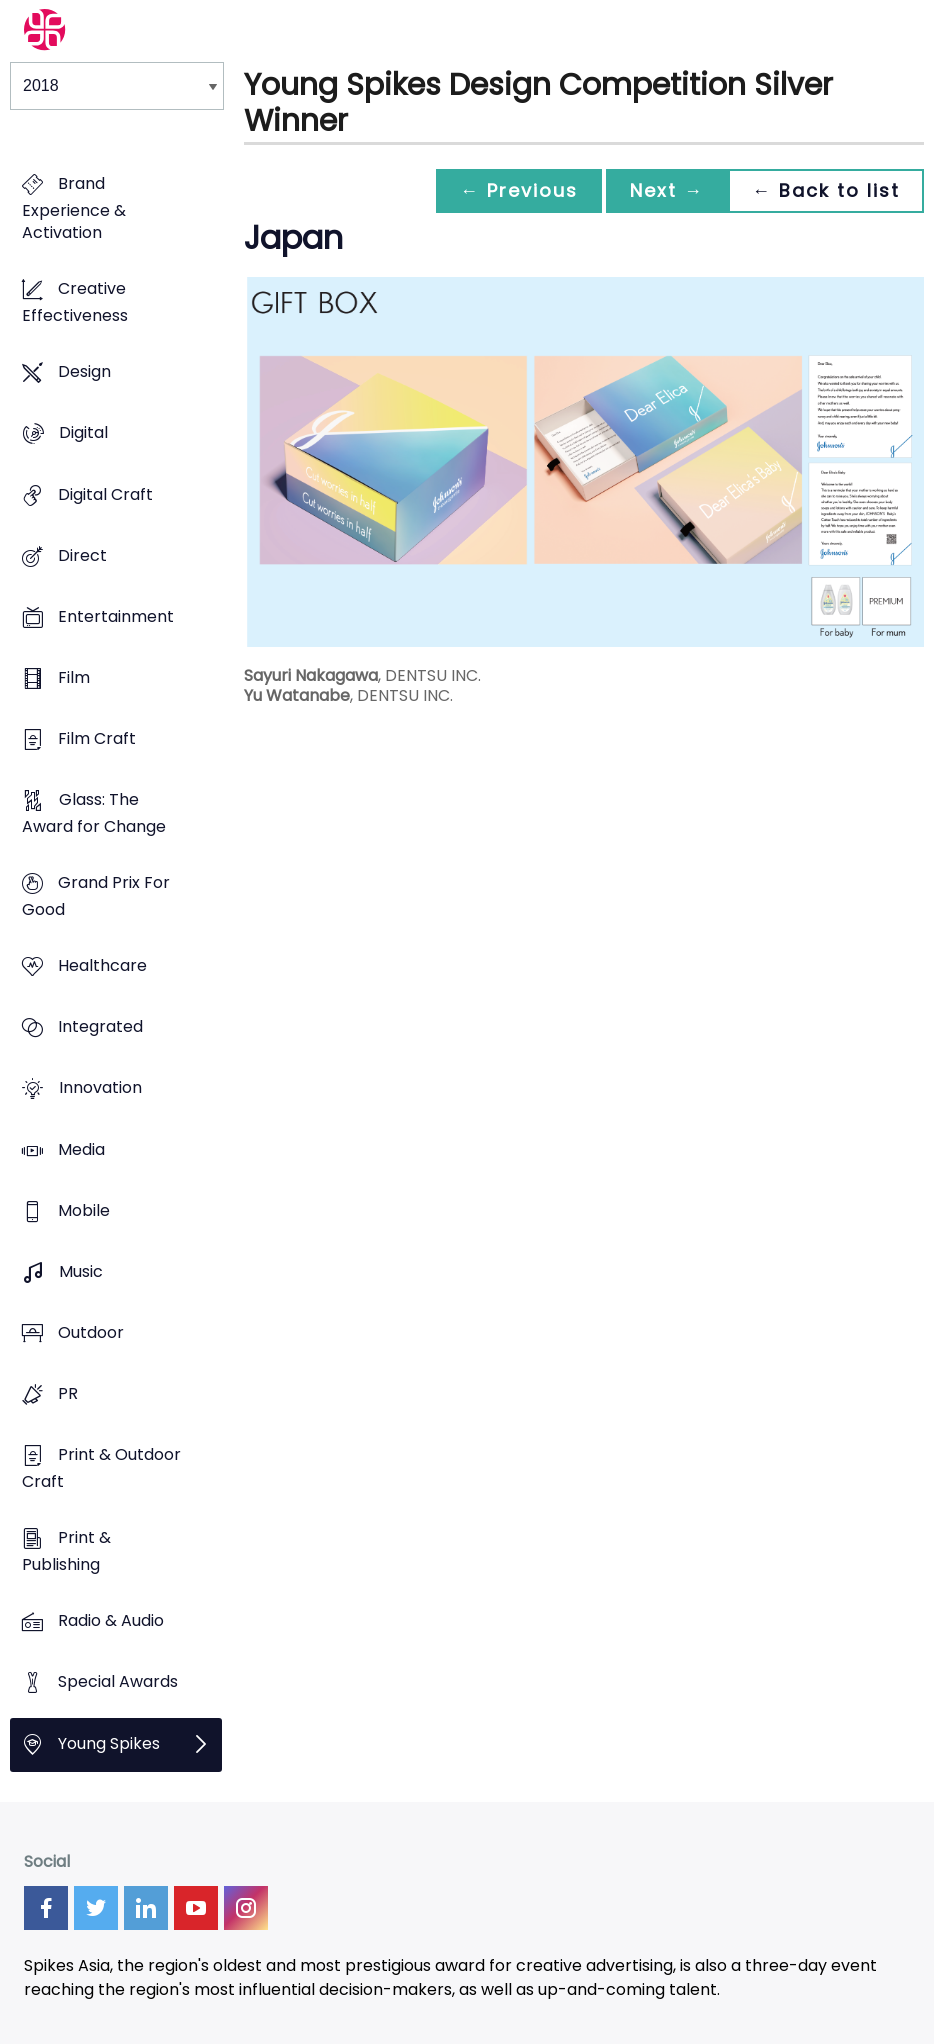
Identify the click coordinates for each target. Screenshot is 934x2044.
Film (74, 677)
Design (84, 372)
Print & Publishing (66, 1552)
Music (81, 1271)
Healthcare (102, 966)
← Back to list (826, 190)
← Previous (519, 190)
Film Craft (97, 738)
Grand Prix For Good (96, 897)
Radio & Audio (111, 1621)
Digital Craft (105, 494)
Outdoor (91, 1332)
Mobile (84, 1210)
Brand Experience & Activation (74, 208)
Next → (667, 190)
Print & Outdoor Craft (101, 1469)
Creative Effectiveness (75, 303)
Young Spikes (109, 1743)
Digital (83, 433)
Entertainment (116, 616)
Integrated (100, 1027)
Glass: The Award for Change (94, 813)
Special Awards (118, 1682)
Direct (82, 555)
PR (68, 1393)
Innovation (100, 1088)
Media (81, 1149)
